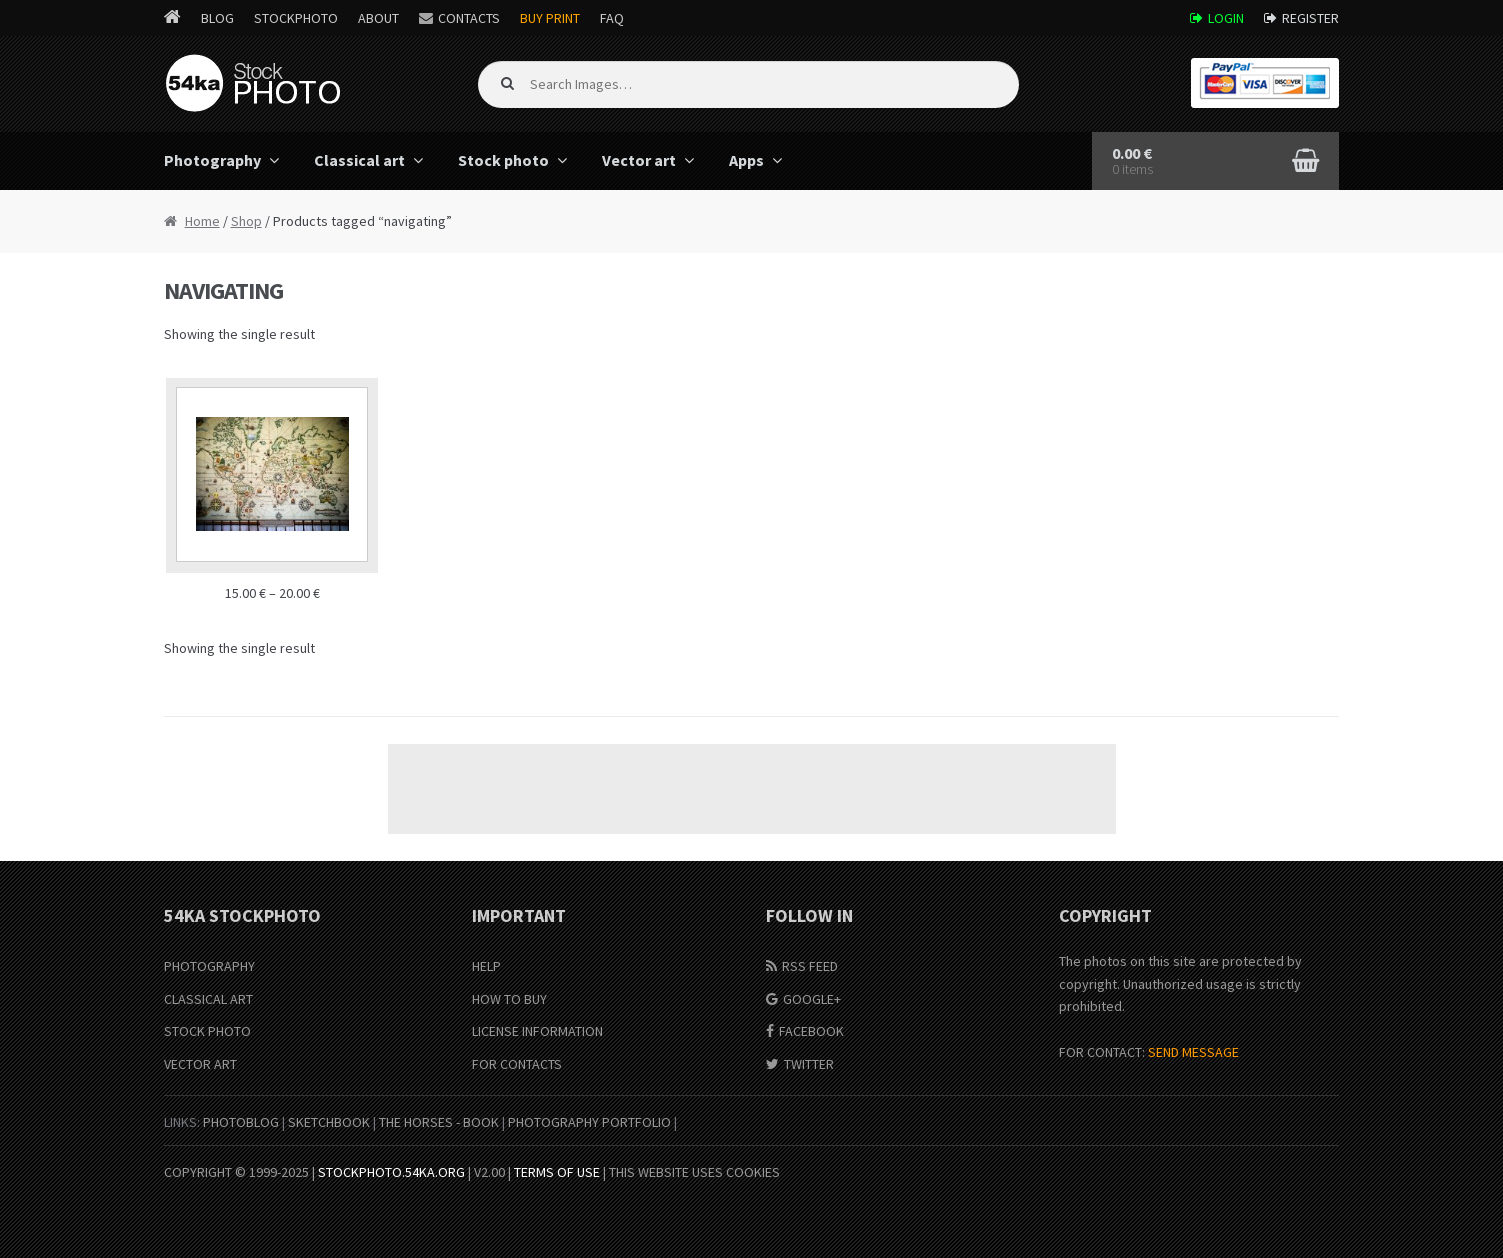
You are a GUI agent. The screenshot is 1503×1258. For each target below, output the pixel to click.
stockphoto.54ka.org (391, 1172)
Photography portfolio (589, 1122)
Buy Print (550, 18)
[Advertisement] (752, 789)
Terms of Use (557, 1172)
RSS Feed (810, 966)
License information (537, 1031)
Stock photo (503, 160)
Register (1310, 18)
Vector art (639, 160)
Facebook (811, 1031)
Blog (217, 18)
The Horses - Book (439, 1122)
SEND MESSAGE (1193, 1052)
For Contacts (517, 1064)
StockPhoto (296, 18)
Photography (212, 160)
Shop (246, 221)
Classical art (359, 160)
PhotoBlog (241, 1122)
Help (486, 966)
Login (1226, 18)
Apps (746, 160)
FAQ (612, 18)
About (378, 18)
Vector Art (200, 1064)
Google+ (812, 999)
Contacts (469, 18)
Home (202, 221)
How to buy (509, 999)
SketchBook (329, 1122)
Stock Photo (207, 1031)
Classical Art (208, 999)
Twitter (809, 1064)
